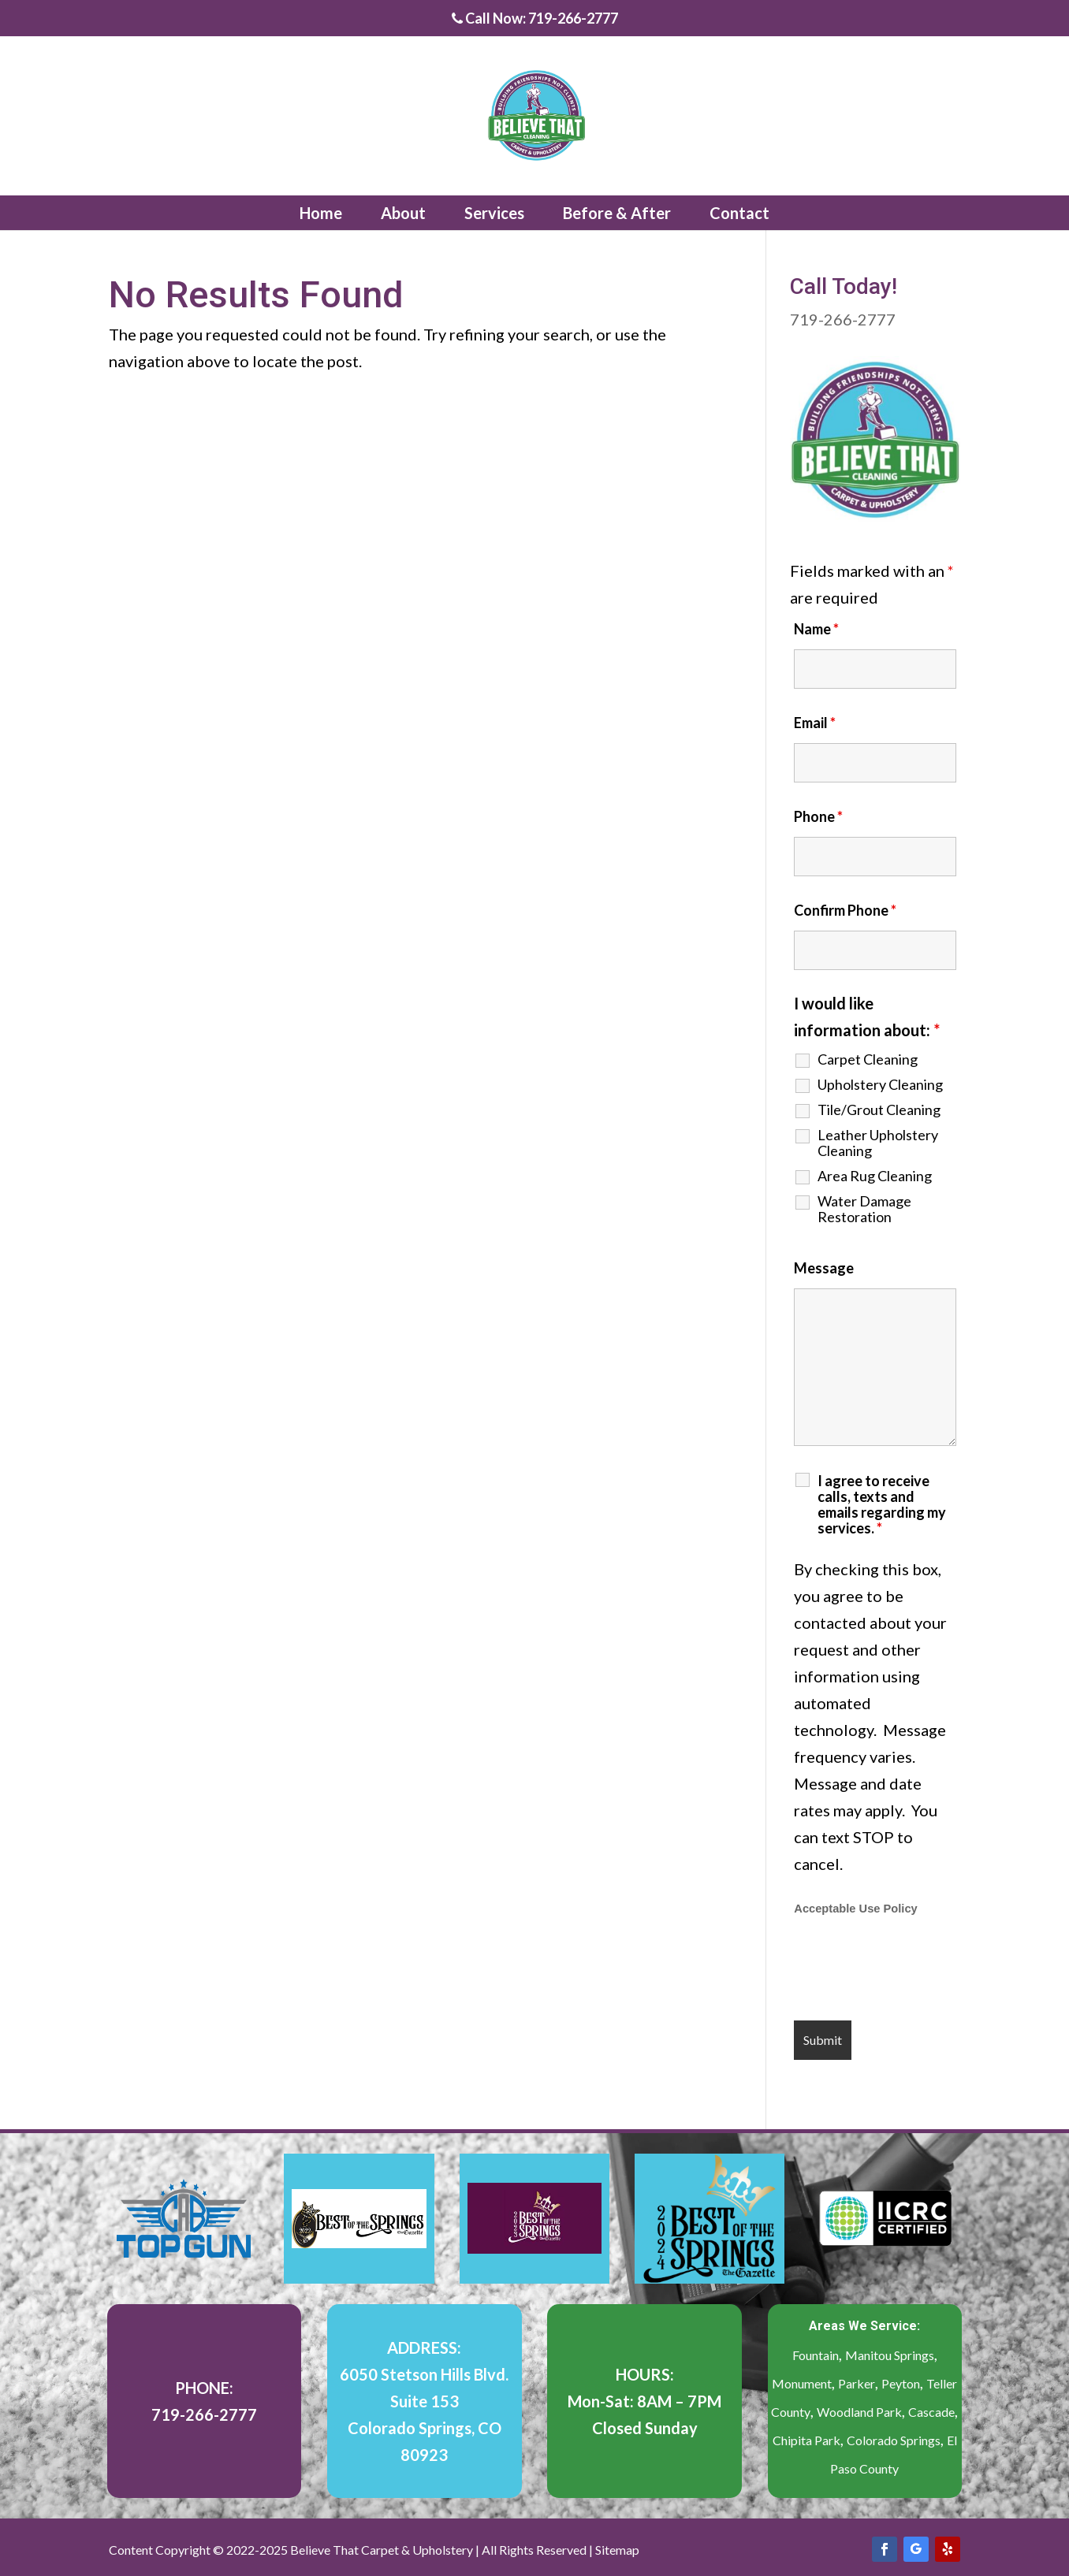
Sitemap (617, 2549)
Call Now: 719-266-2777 (535, 19)
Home (321, 212)
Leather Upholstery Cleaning (878, 1142)
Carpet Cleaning (868, 1059)
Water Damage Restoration (864, 1209)
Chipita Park (806, 2440)
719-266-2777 (843, 319)
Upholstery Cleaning (880, 1084)
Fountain (815, 2354)
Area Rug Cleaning (875, 1176)
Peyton (900, 2383)
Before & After (617, 212)
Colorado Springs (893, 2440)
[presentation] (914, 1970)
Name (816, 628)
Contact (739, 212)
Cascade (931, 2411)
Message (824, 1268)
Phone (818, 816)
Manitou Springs (889, 2354)
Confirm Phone (845, 910)
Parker (856, 2383)
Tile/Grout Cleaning (879, 1109)
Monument (802, 2383)
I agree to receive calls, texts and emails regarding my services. (882, 1504)
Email (815, 722)
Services (494, 212)
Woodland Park (859, 2411)
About (403, 212)
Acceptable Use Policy (855, 1908)
